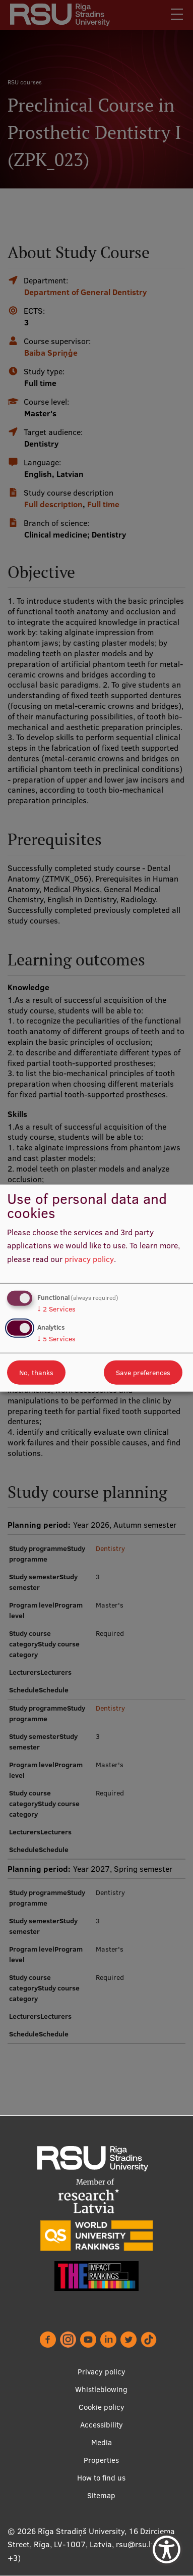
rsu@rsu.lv (135, 2544)
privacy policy (89, 1259)
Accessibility (101, 2425)
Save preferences (143, 1373)
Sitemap (101, 2496)
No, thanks (36, 1373)
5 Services (56, 1339)
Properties (101, 2460)
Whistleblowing (101, 2390)
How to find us (101, 2478)
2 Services (56, 1308)
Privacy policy (101, 2372)
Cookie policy (101, 2407)
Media (101, 2443)
